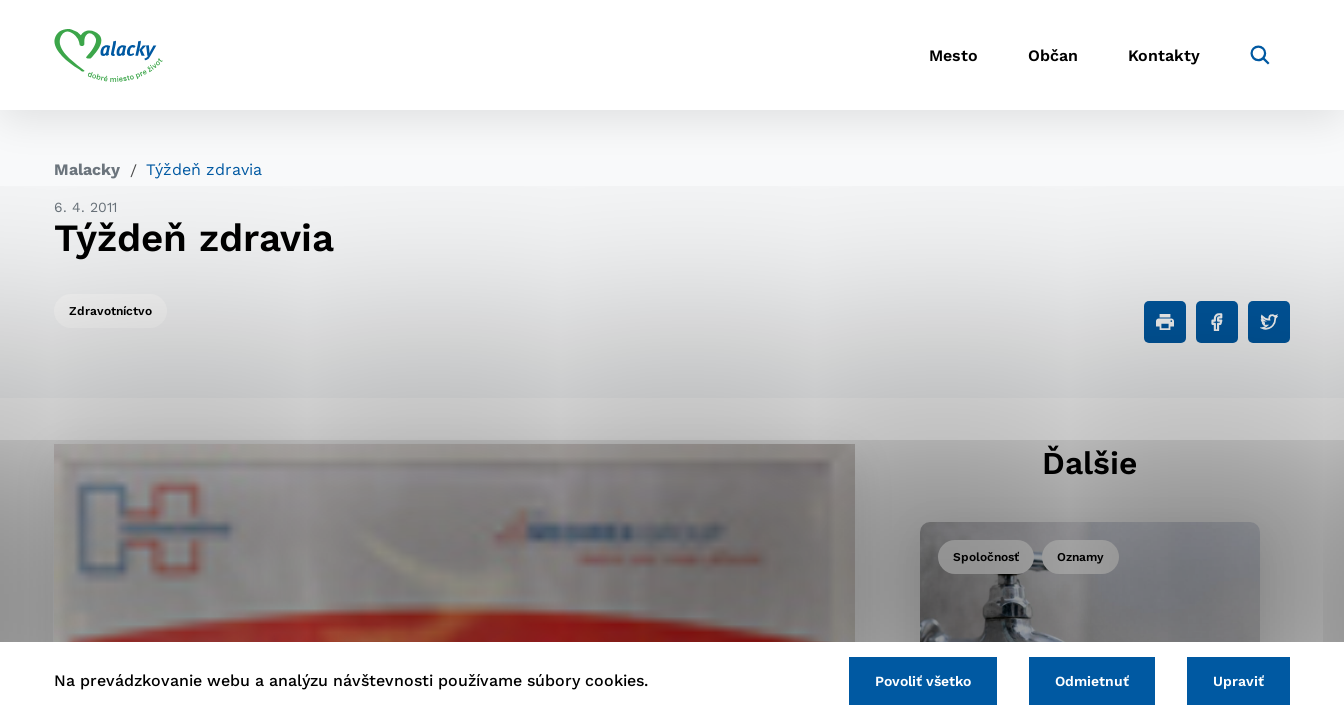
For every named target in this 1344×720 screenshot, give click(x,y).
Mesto (953, 55)
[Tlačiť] (1165, 322)
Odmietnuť (1092, 681)
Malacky (87, 169)
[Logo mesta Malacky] (108, 55)
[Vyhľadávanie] (1260, 55)
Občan (1053, 55)
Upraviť (1238, 681)
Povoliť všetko (923, 681)
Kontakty (1164, 55)
